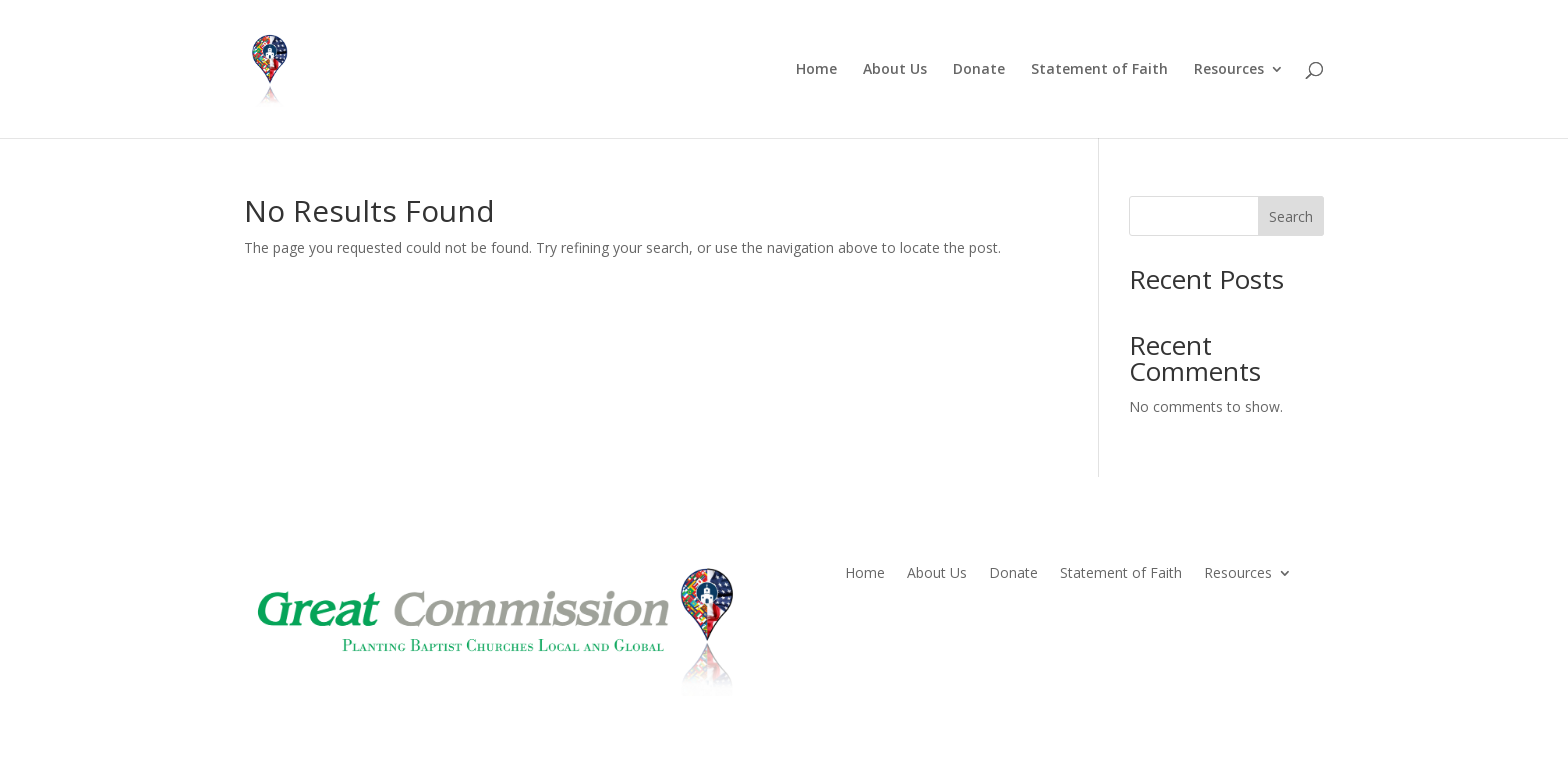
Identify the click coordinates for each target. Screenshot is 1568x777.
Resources (1229, 70)
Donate (979, 70)
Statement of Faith (1099, 70)
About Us (895, 70)
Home (816, 70)
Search (1291, 216)
